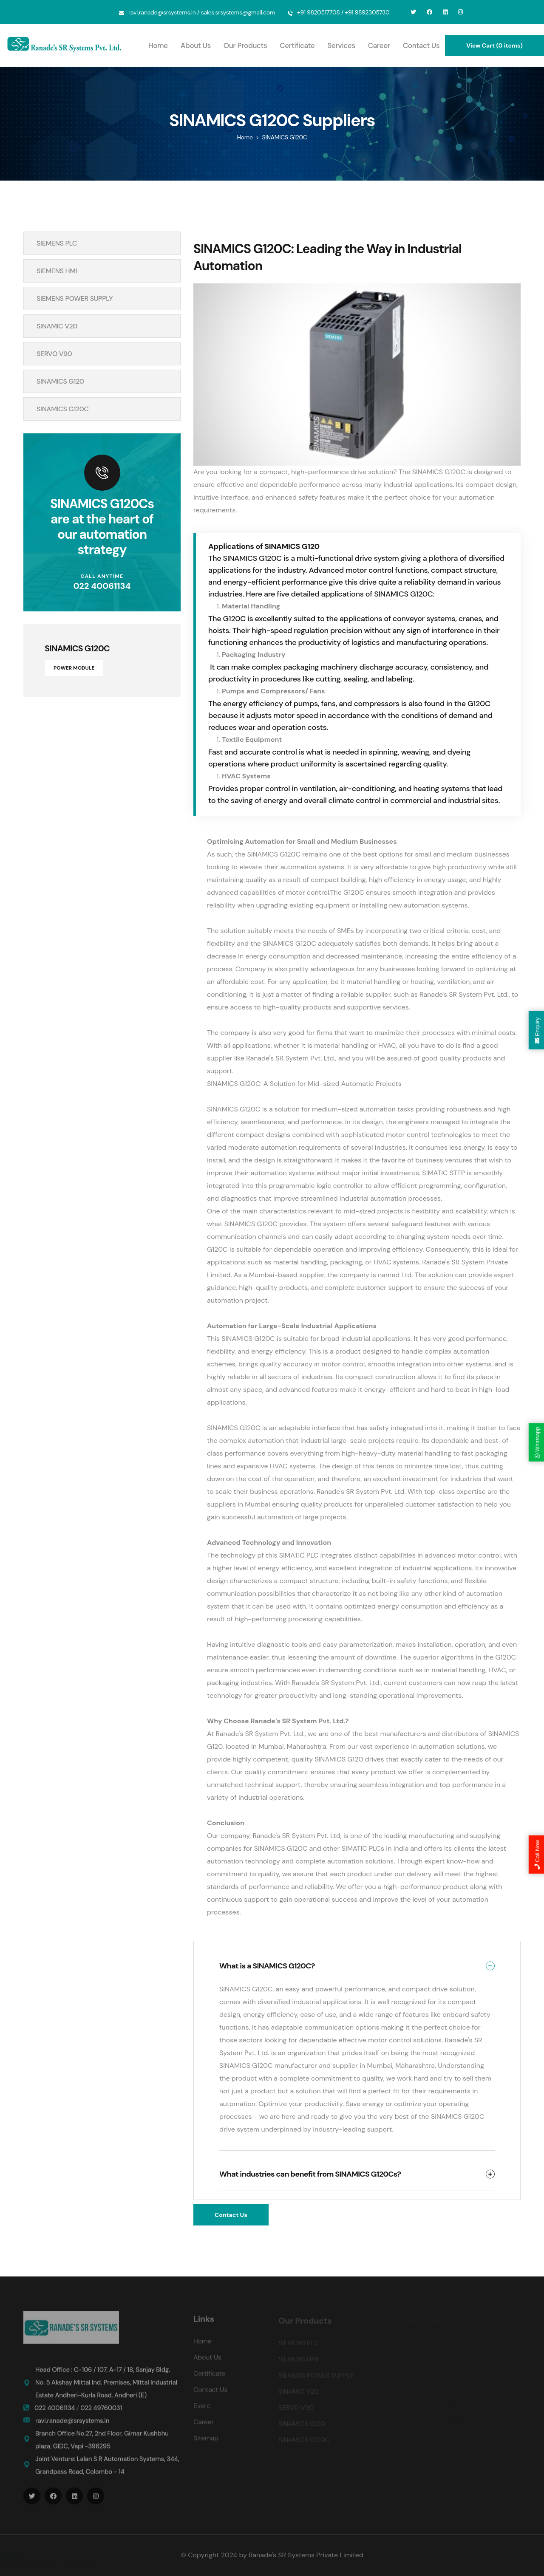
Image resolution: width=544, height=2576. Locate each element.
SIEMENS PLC (57, 243)
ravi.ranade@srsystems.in (162, 12)
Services (341, 45)
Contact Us (421, 45)
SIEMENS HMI (57, 270)
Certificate (297, 45)
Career (379, 45)
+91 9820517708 (318, 12)
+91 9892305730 (367, 12)
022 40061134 (101, 585)
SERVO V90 (54, 353)
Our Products (245, 45)
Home (158, 45)
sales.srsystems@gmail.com (238, 12)
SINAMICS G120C (63, 408)
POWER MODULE (74, 668)
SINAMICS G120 (60, 381)
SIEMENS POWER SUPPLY (75, 298)
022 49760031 (101, 2413)
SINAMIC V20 (57, 326)
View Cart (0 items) (494, 45)
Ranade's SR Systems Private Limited (306, 2555)
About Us (196, 45)
